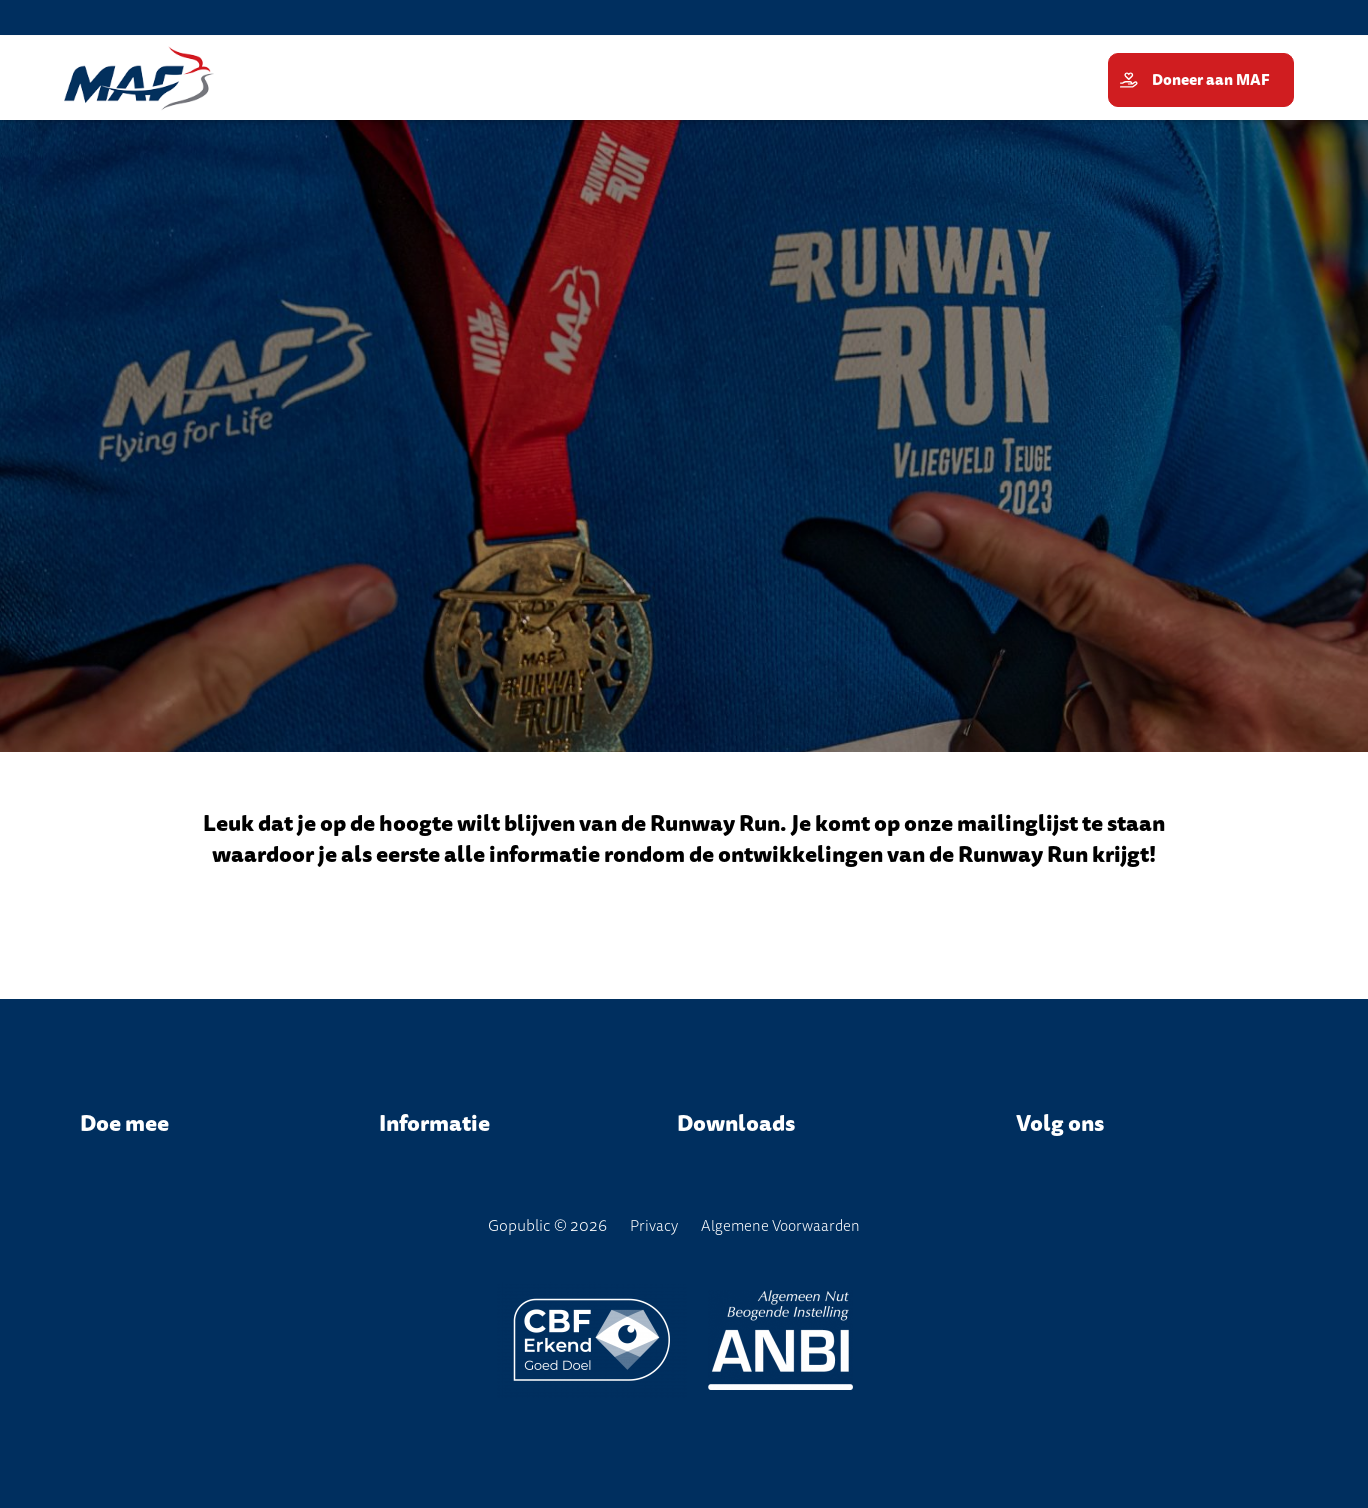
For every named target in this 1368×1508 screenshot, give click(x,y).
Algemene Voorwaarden (780, 1226)
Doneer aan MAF (1212, 80)
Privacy (654, 1226)
